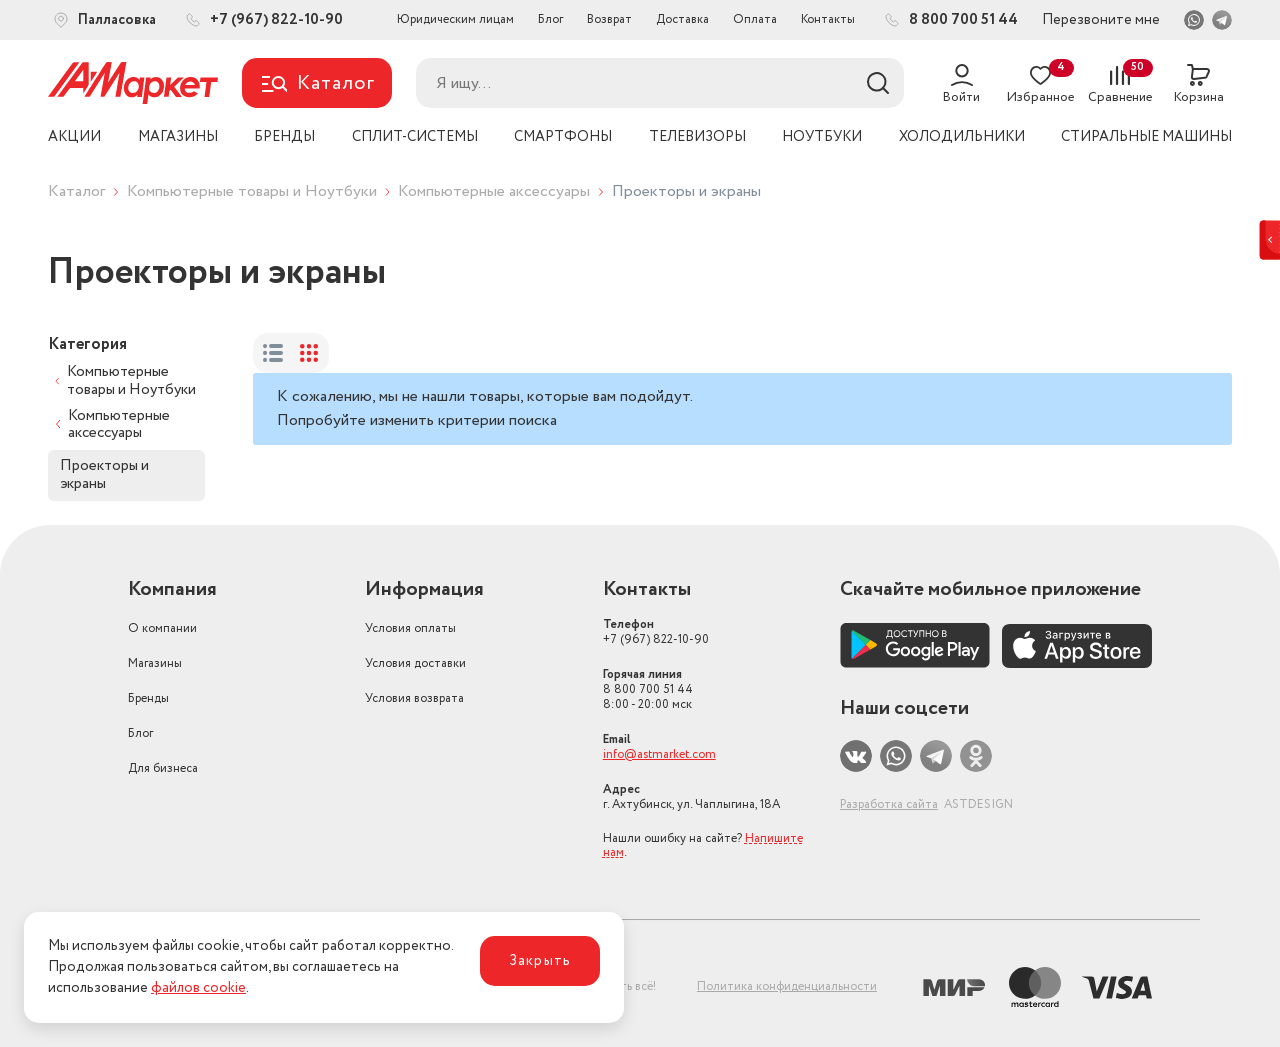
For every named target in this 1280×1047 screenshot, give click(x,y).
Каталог (76, 191)
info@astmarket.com (659, 754)
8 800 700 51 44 (648, 689)
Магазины (155, 663)
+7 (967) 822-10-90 (656, 632)
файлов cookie (198, 988)
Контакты (828, 19)
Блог (550, 19)
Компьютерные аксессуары (494, 191)
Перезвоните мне (1101, 20)
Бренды (148, 698)
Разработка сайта (889, 804)
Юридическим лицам (455, 19)
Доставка (682, 19)
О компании (162, 628)
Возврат (609, 19)
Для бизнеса (163, 768)
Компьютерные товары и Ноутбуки (252, 191)
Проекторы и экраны (104, 474)
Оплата (755, 19)
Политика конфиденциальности (787, 986)
